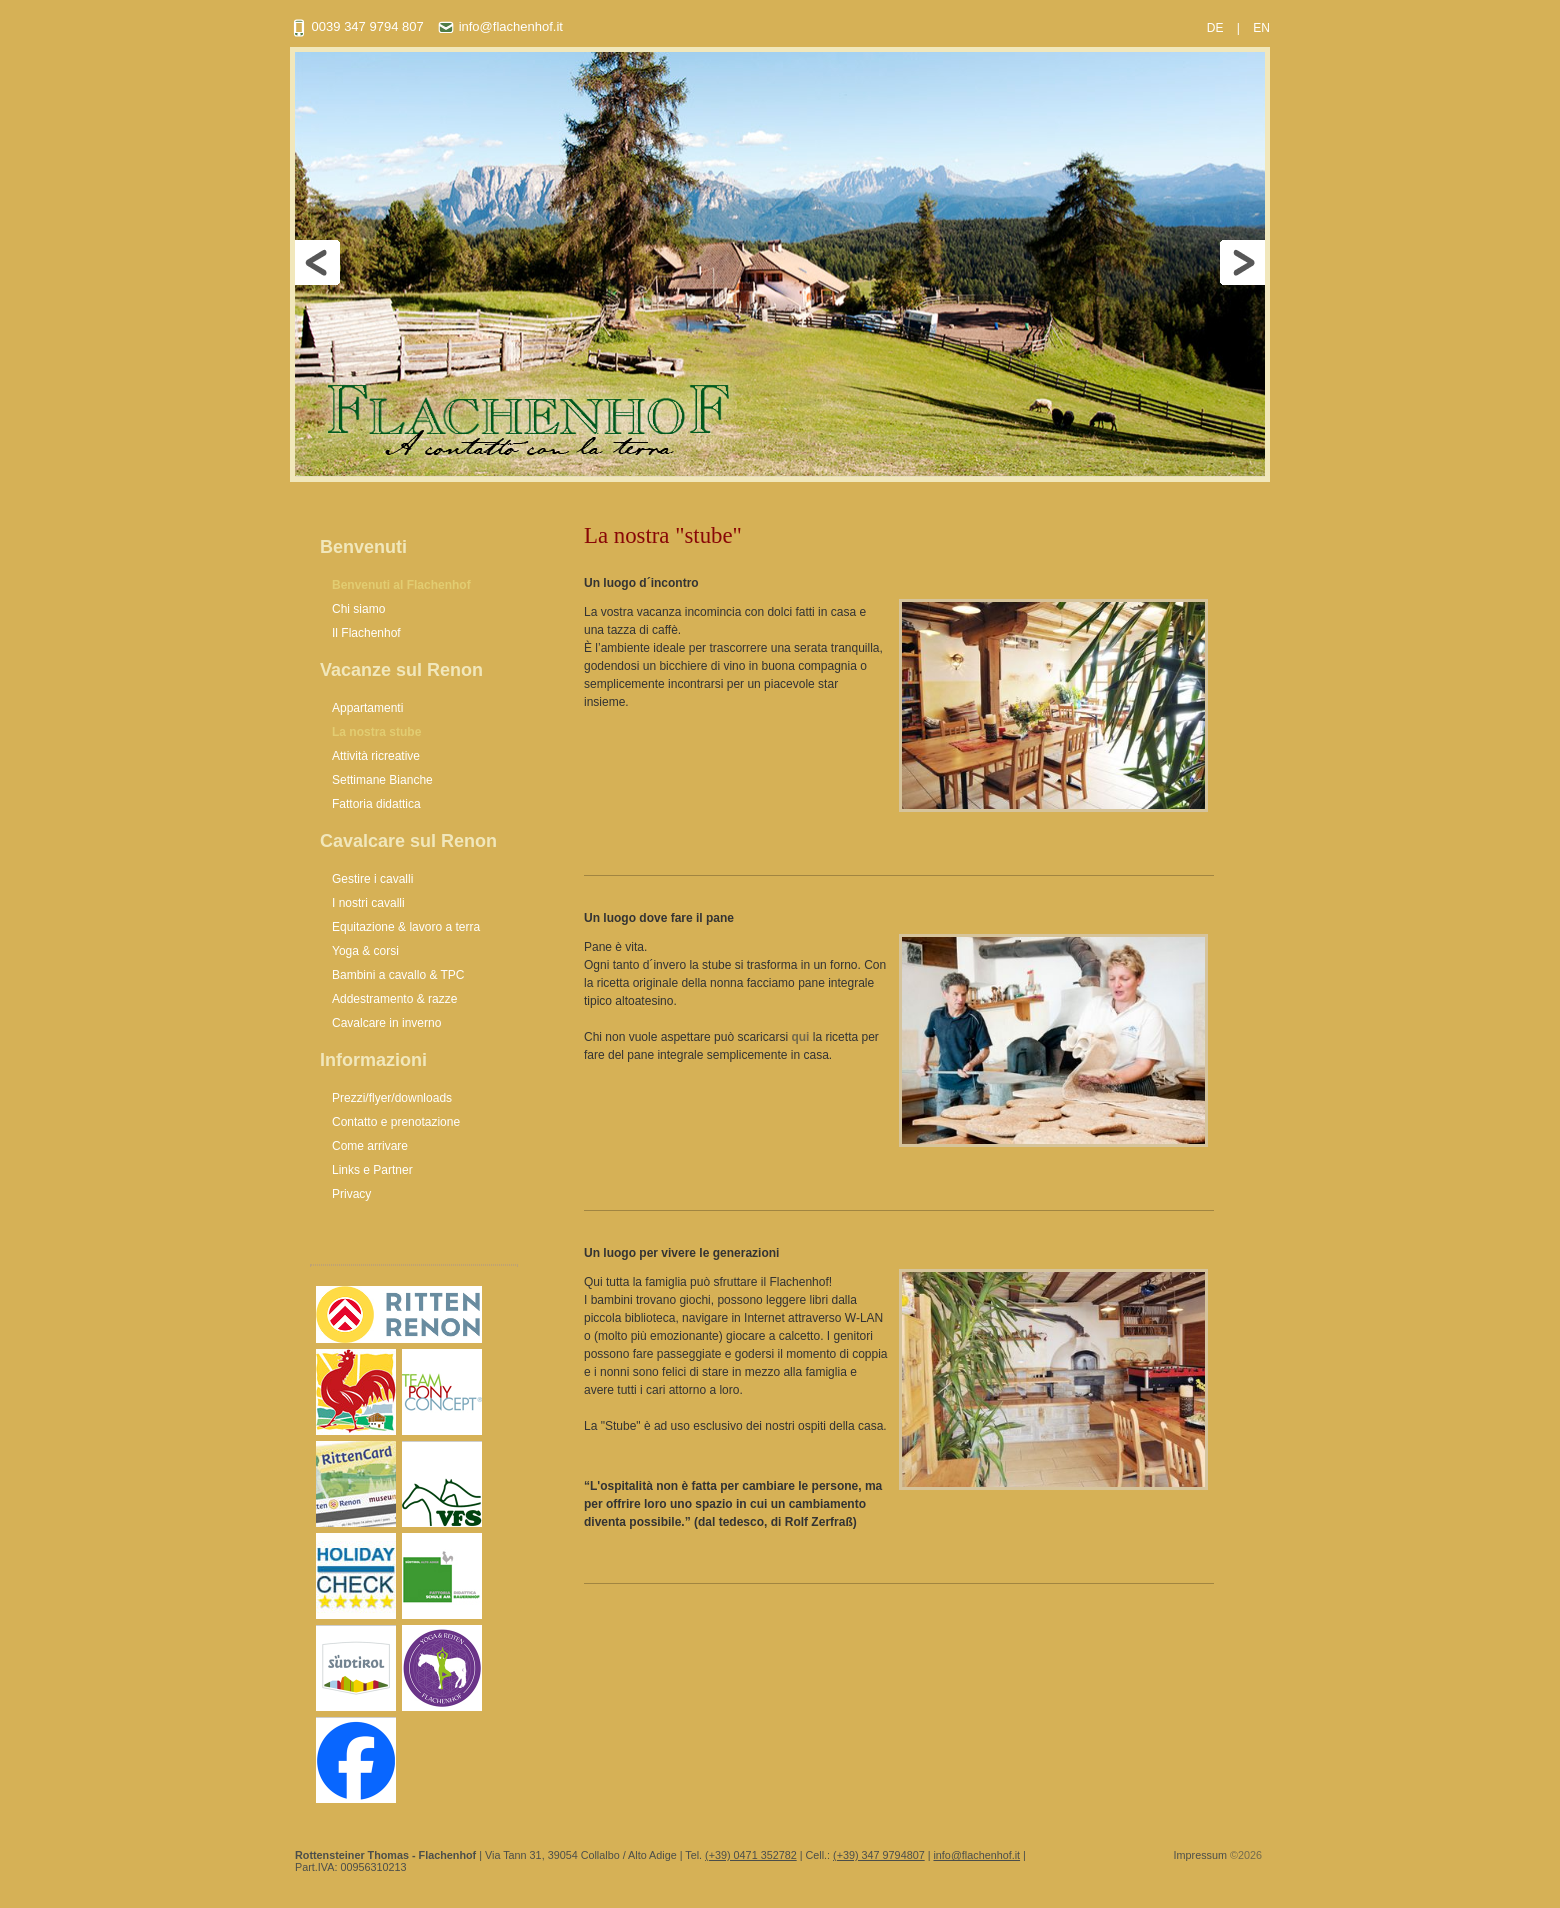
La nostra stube (376, 732)
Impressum (1200, 1855)
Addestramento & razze (394, 999)
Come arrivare (370, 1146)
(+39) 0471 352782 (751, 1855)
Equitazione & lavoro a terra (406, 927)
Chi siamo (358, 609)
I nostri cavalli (368, 903)
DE (1215, 28)
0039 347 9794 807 (357, 26)
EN (1261, 28)
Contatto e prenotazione (396, 1122)
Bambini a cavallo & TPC (398, 975)
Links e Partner (372, 1170)
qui (800, 1037)
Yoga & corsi (365, 951)
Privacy (351, 1194)
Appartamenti (367, 708)
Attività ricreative (376, 756)
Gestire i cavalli (372, 879)
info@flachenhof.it (500, 26)
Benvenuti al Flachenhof (401, 585)
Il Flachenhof (366, 633)
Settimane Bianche (382, 780)
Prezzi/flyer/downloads (392, 1098)
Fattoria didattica (376, 804)
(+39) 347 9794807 (879, 1855)
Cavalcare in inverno (386, 1023)
